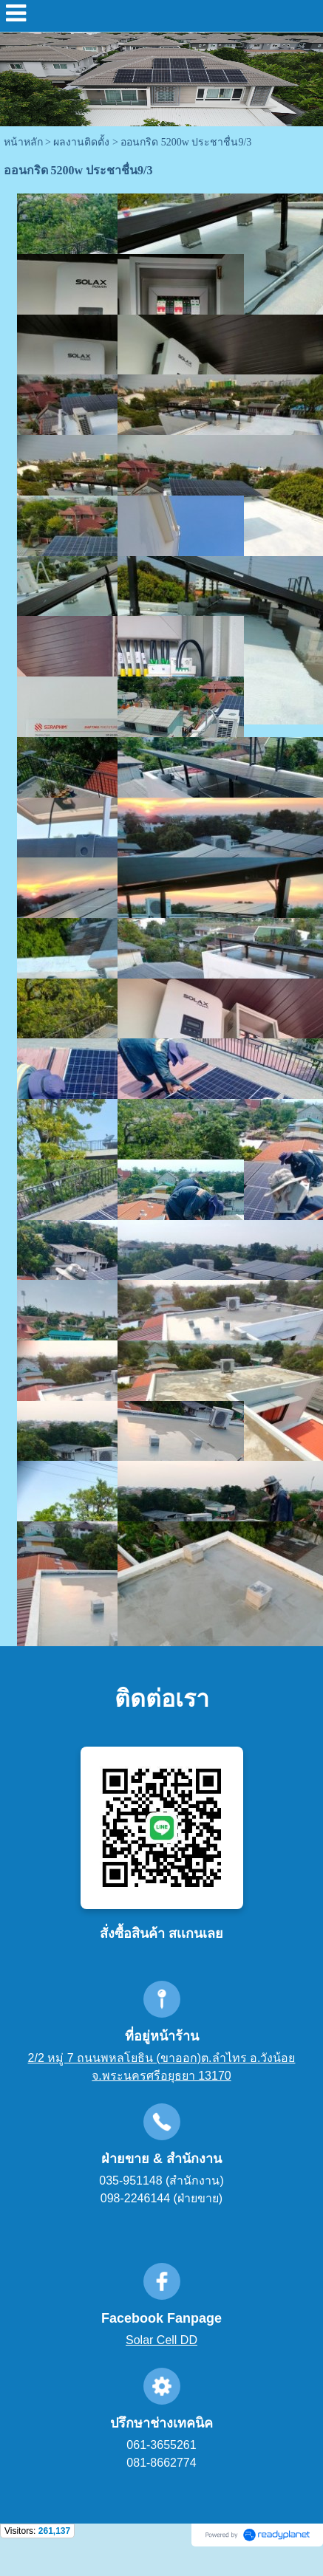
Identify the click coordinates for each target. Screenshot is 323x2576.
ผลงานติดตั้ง (81, 142)
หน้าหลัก (23, 142)
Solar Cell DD (161, 2340)
